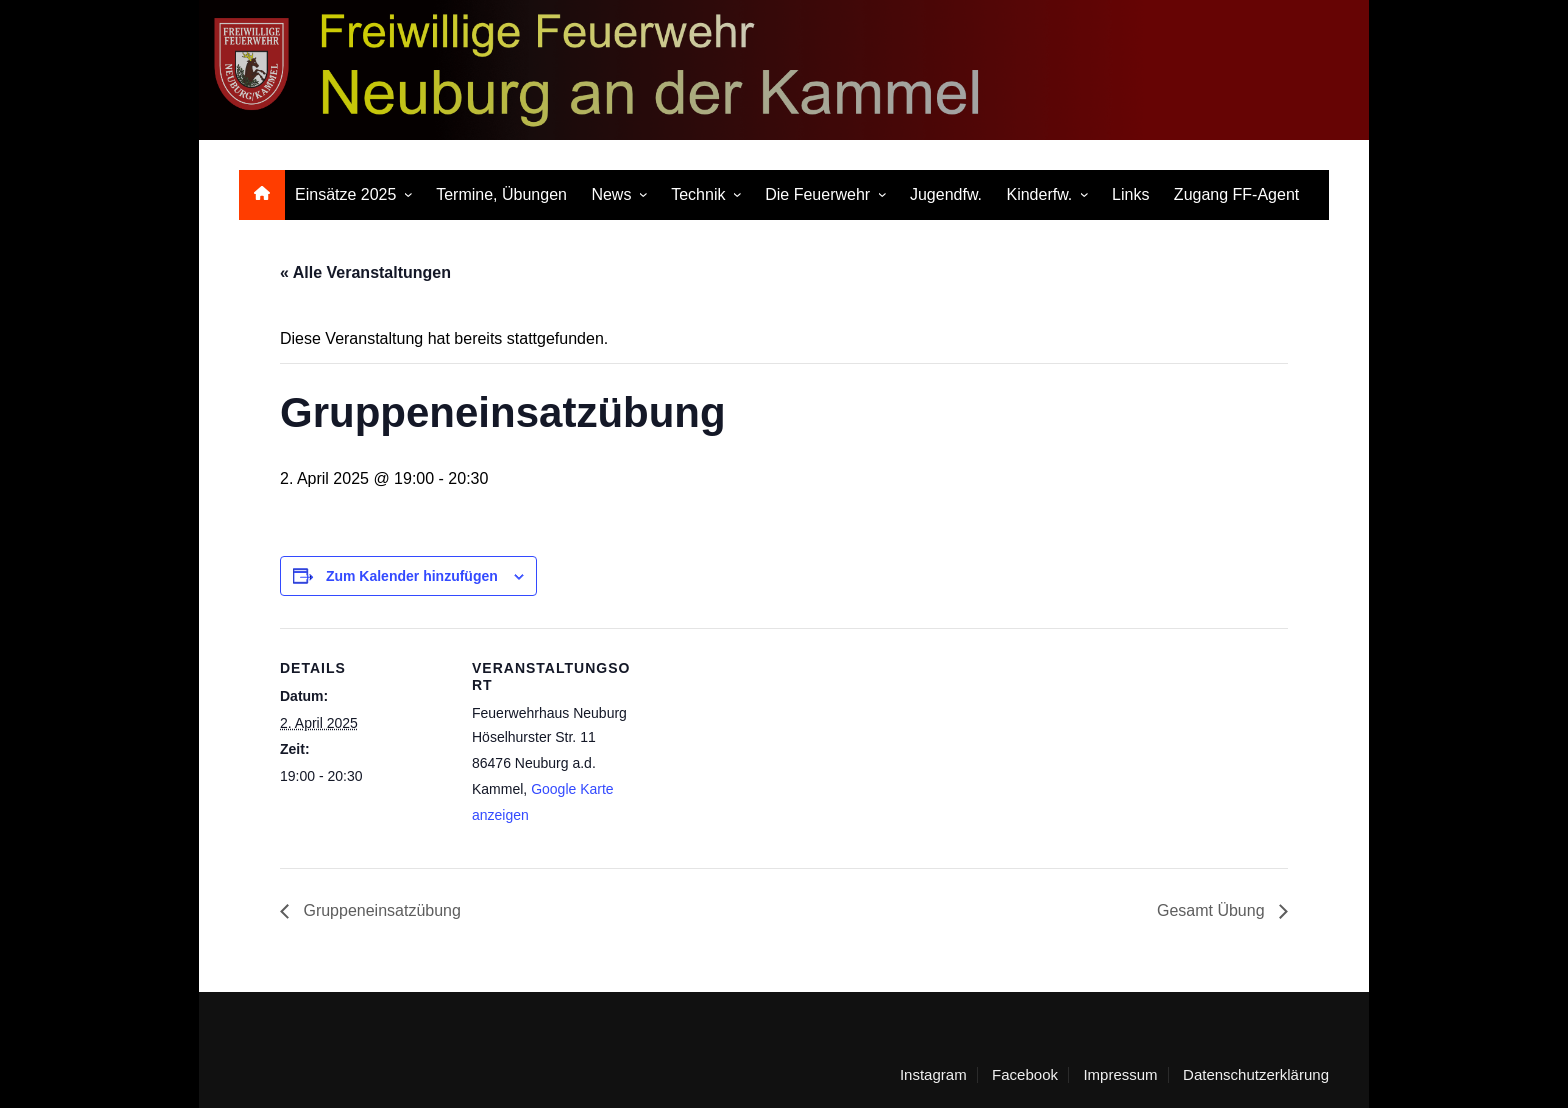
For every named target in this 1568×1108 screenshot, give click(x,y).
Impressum (1120, 1075)
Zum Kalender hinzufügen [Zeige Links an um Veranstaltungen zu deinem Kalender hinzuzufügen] (412, 576)
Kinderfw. (1039, 194)
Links (1130, 194)
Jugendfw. (946, 194)
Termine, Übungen (501, 194)
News (611, 194)
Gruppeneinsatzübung (380, 910)
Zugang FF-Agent (1236, 194)
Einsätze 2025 (345, 194)
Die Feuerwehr (817, 194)
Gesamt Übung (1213, 910)
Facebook (1025, 1075)
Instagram (933, 1075)
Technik (698, 194)
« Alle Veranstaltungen (365, 272)
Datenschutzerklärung (1256, 1075)
